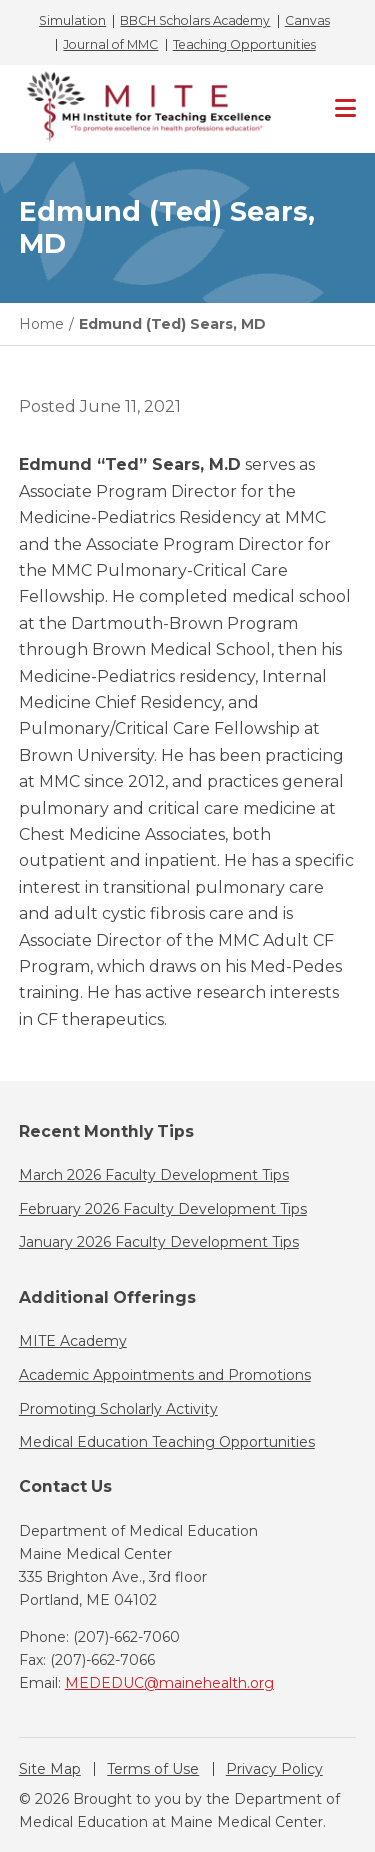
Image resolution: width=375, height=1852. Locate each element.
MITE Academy (73, 1341)
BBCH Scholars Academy (195, 21)
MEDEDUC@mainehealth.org (169, 1683)
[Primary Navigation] (345, 109)
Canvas (307, 21)
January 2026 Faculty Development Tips (159, 1242)
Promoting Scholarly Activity (118, 1409)
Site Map (50, 1769)
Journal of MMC (110, 45)
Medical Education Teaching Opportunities (167, 1442)
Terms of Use (153, 1769)
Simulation (72, 21)
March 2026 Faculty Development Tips (154, 1175)
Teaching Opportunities (244, 45)
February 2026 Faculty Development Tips (163, 1209)
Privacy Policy (274, 1769)
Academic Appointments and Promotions (165, 1375)
